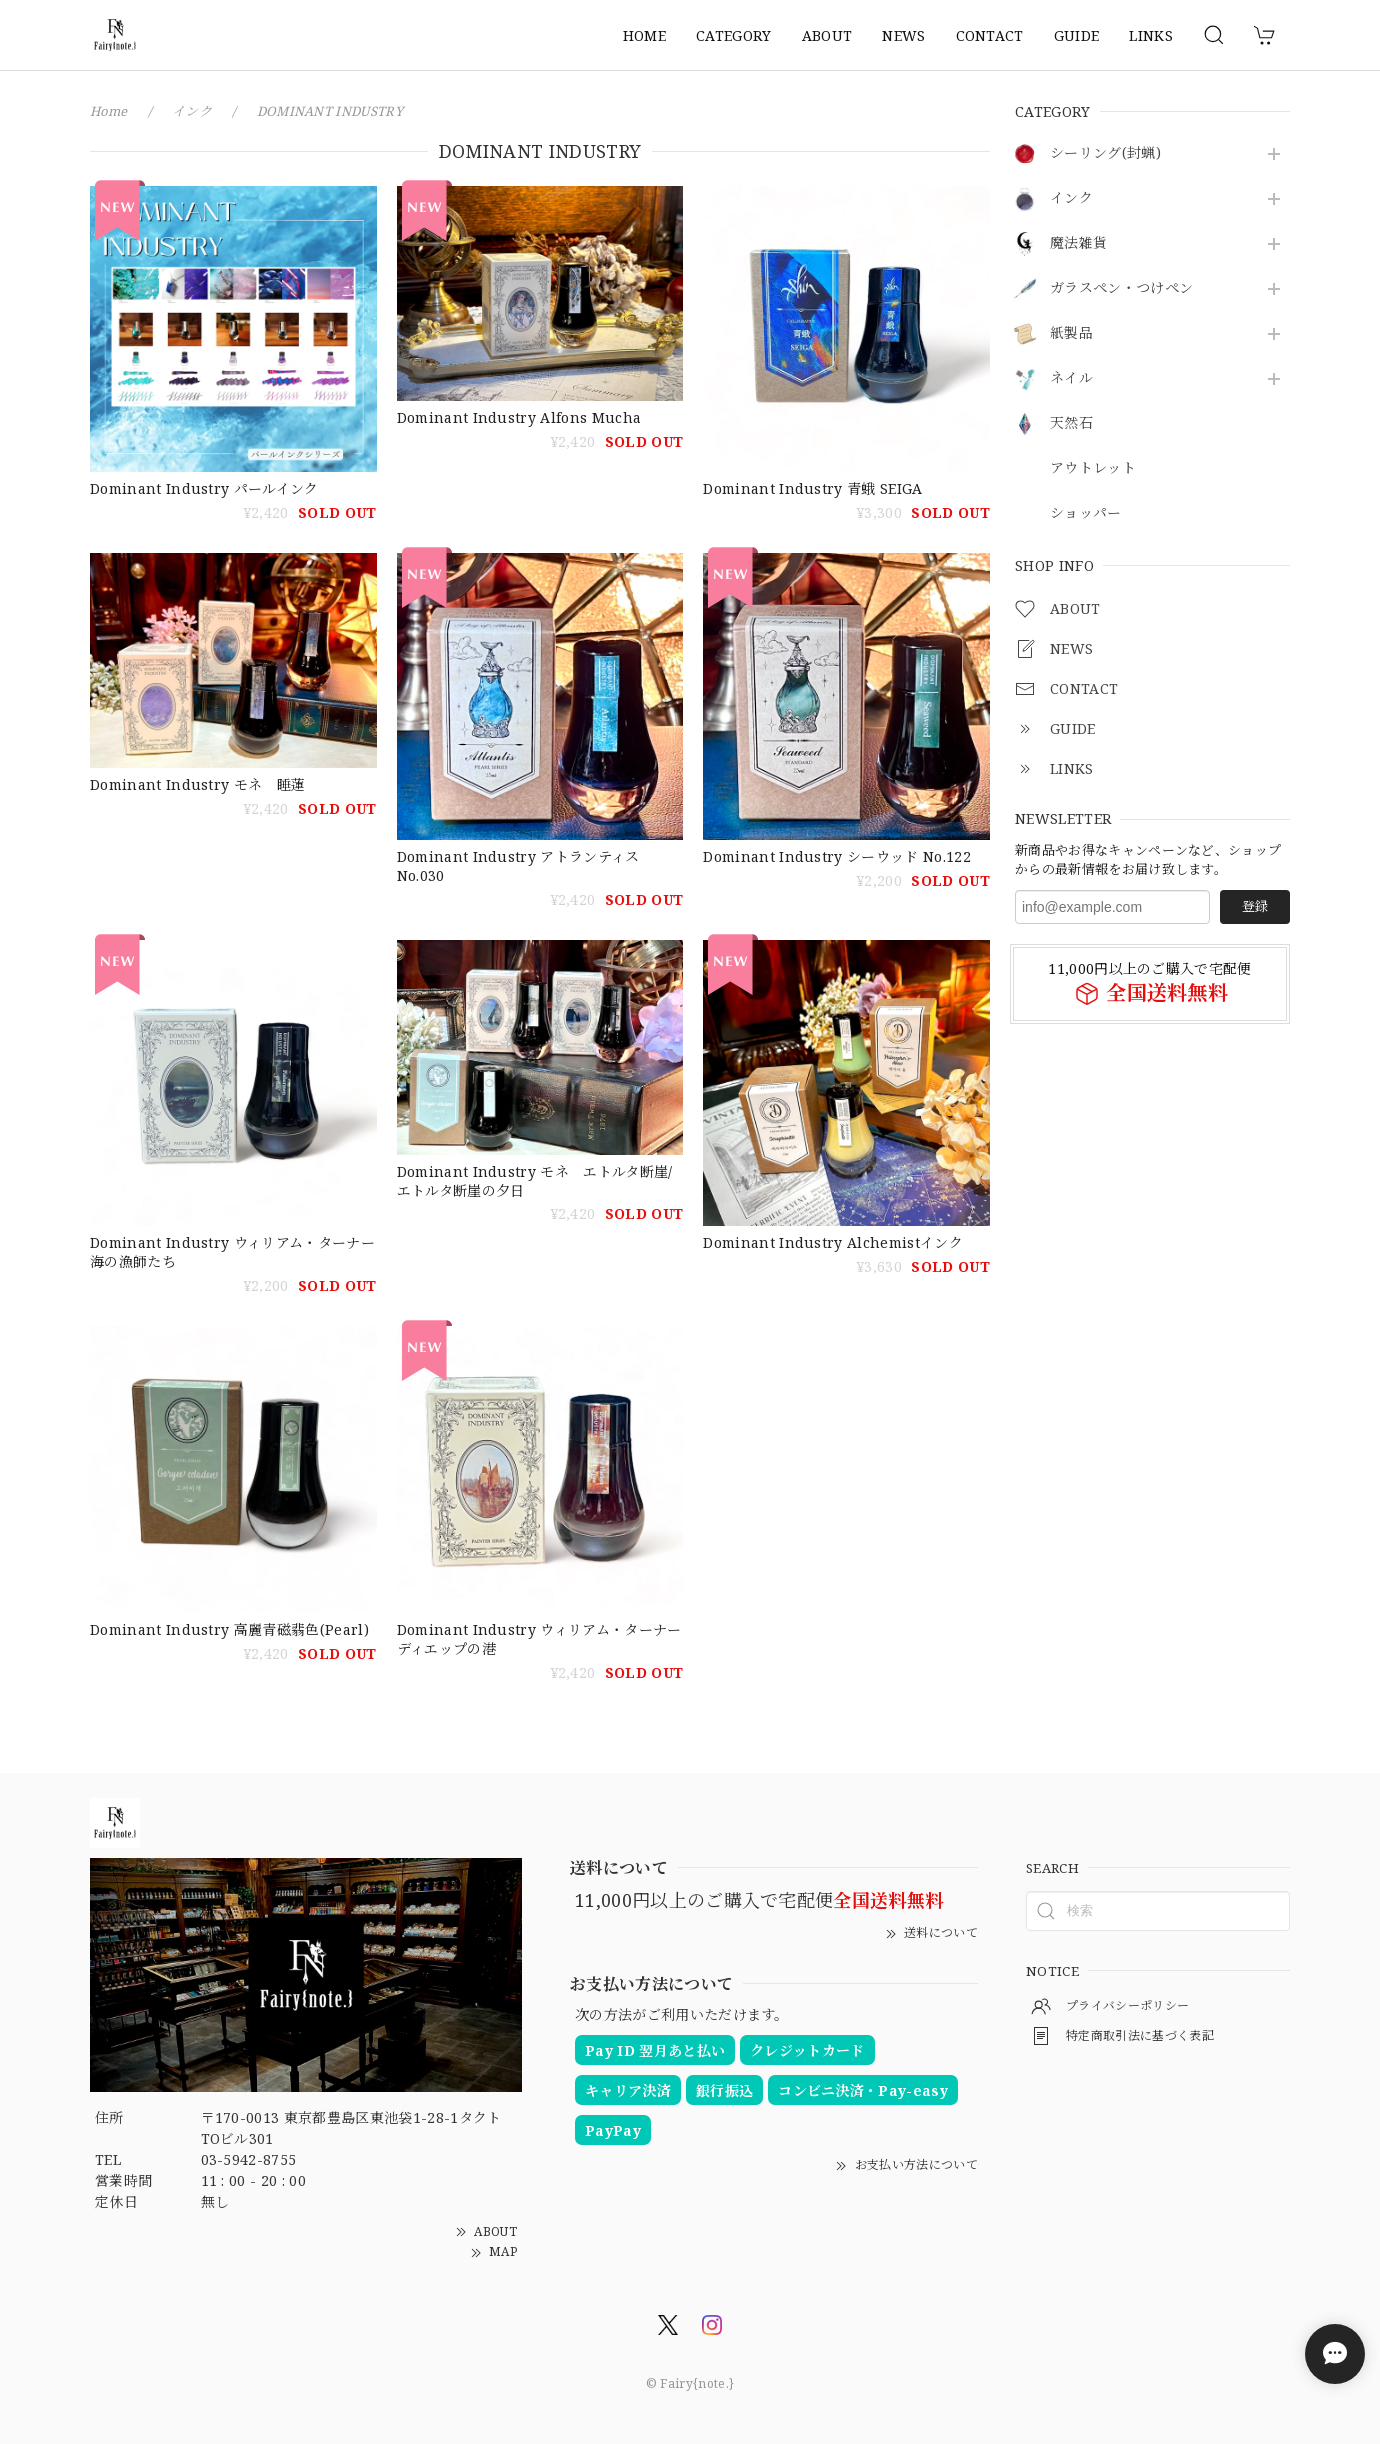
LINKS (1151, 35)
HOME (644, 35)
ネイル (1071, 378)
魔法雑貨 (1078, 243)
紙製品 (1071, 333)
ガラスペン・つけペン (1121, 288)
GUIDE (1077, 35)
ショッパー (1086, 513)
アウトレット (1093, 468)
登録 (1255, 906)
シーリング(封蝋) (1105, 153)
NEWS (903, 35)
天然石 (1071, 423)
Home (109, 111)
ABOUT (827, 35)
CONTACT (990, 35)
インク (1071, 198)
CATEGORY (734, 35)
